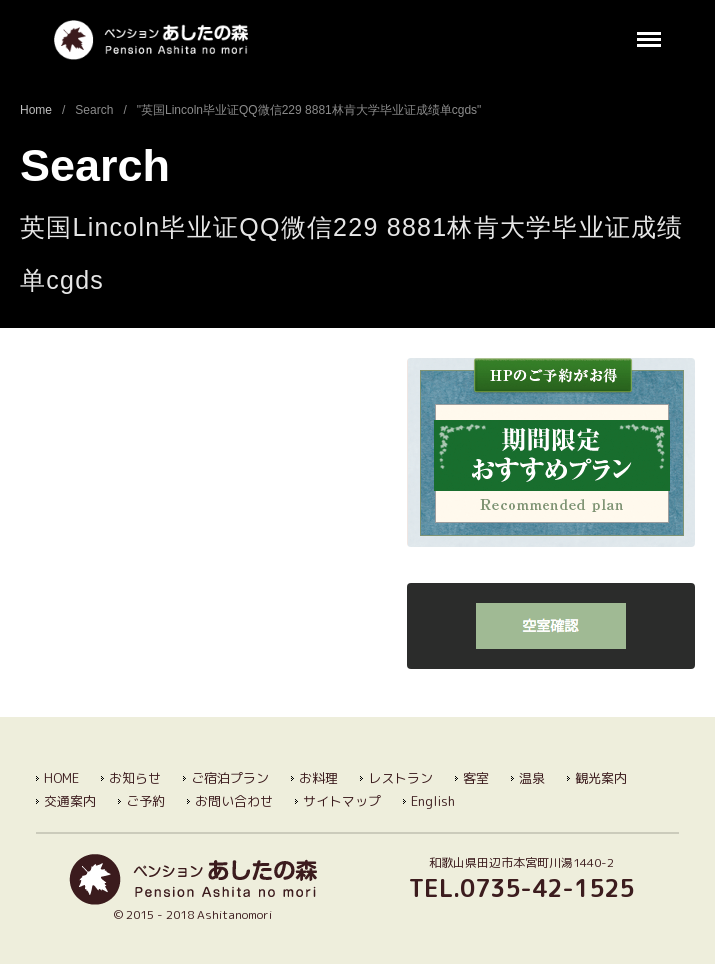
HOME (61, 778)
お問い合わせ (234, 801)
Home (36, 110)
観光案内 (601, 778)
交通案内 (70, 801)
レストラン (400, 778)
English (433, 801)
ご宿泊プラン (230, 778)
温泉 (532, 778)
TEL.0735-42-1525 (521, 888)
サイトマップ (342, 801)
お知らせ (135, 778)
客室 (476, 778)
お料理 (318, 778)
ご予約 (145, 801)
